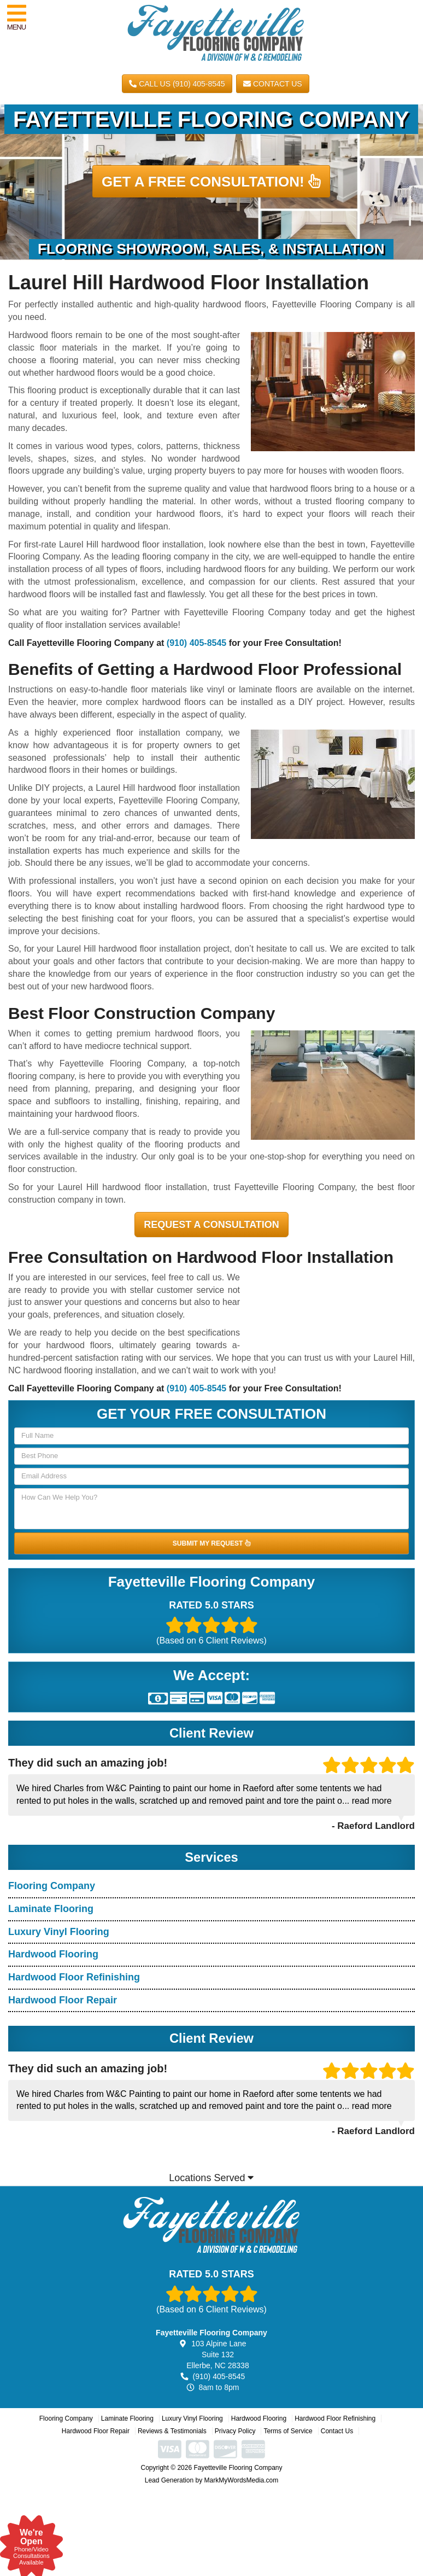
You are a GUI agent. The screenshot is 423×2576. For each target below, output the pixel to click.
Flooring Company (51, 1885)
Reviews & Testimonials (172, 2431)
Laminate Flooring (50, 1908)
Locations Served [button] (211, 2177)
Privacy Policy (235, 2431)
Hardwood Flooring (53, 1954)
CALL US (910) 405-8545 (177, 83)
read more (372, 1800)
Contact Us (272, 83)
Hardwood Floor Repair (62, 2000)
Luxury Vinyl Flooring (58, 1931)
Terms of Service (287, 2431)
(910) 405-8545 (196, 643)
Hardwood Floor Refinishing (74, 1977)
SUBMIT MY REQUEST (211, 1543)
